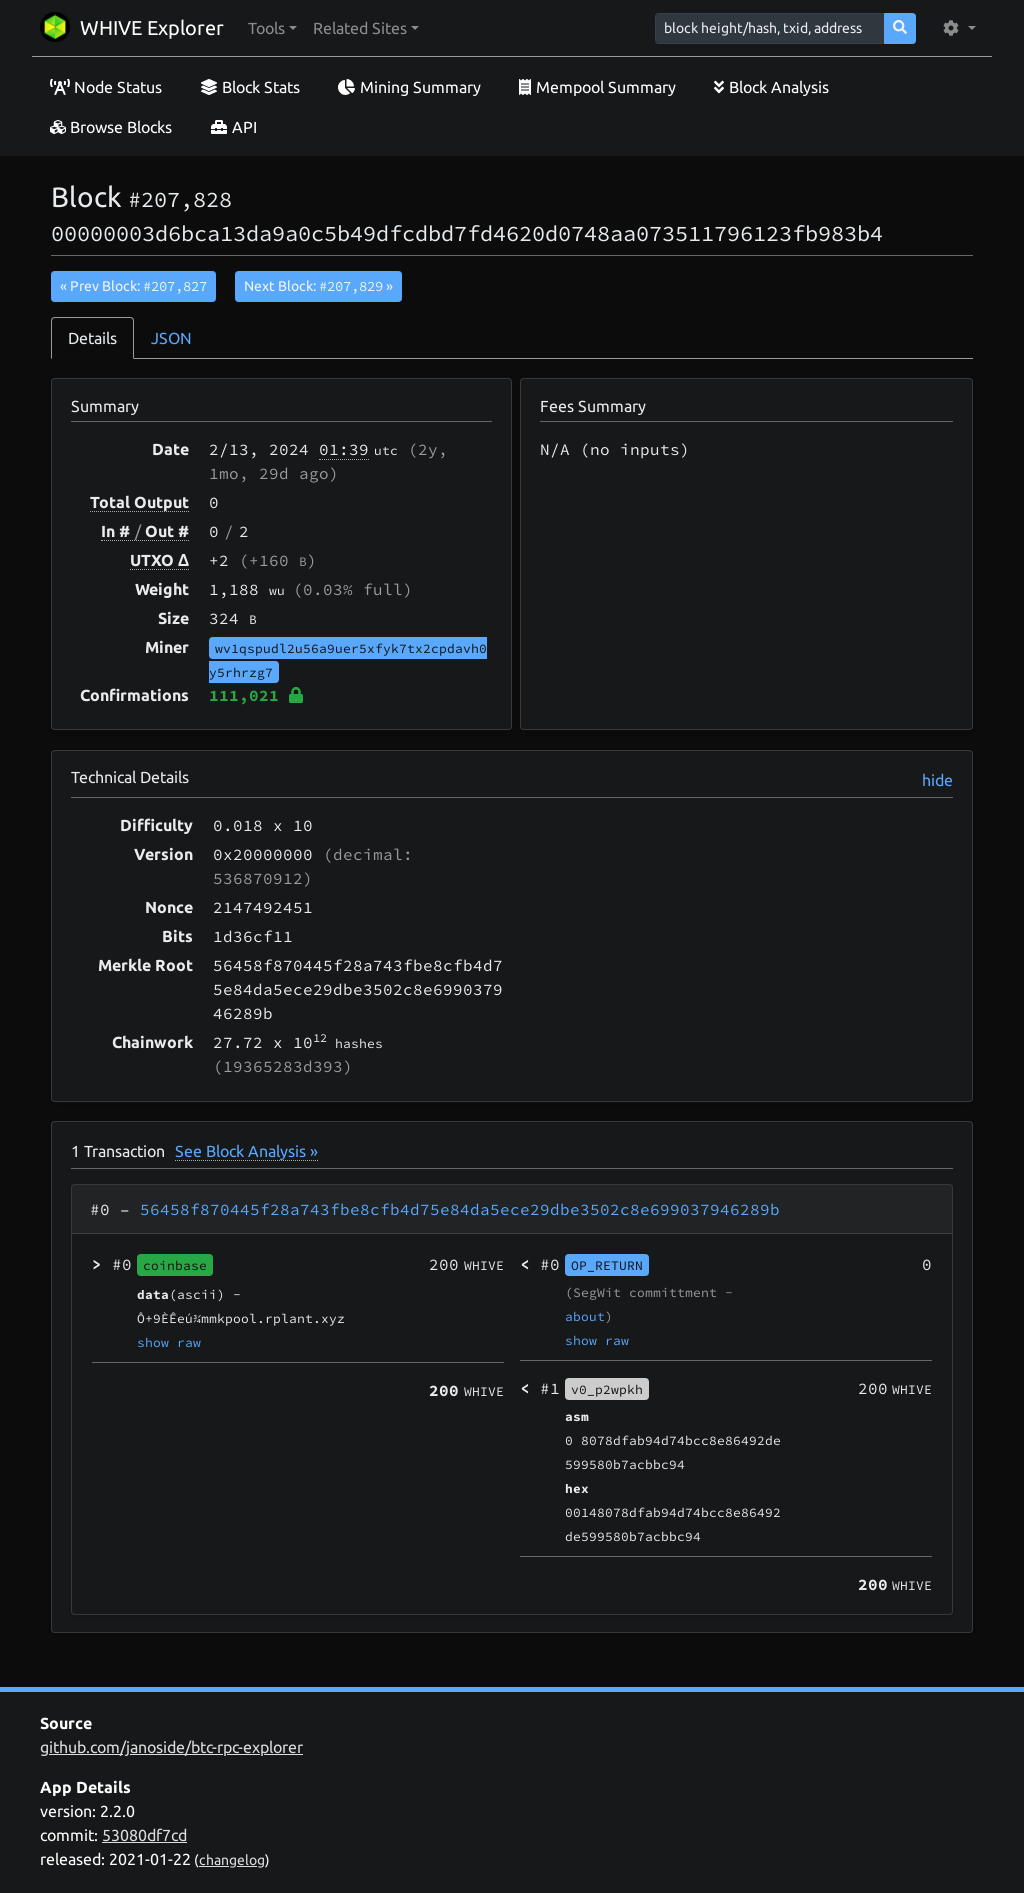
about (585, 1316)
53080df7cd (144, 1835)
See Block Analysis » (246, 1151)
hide (937, 780)
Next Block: (318, 286)
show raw (169, 1342)
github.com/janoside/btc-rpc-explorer (171, 1747)
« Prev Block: (133, 286)
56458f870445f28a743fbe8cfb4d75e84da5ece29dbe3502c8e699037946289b (460, 1209)
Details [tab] (92, 338)
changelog (232, 1860)
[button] (272, 28)
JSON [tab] (171, 338)
